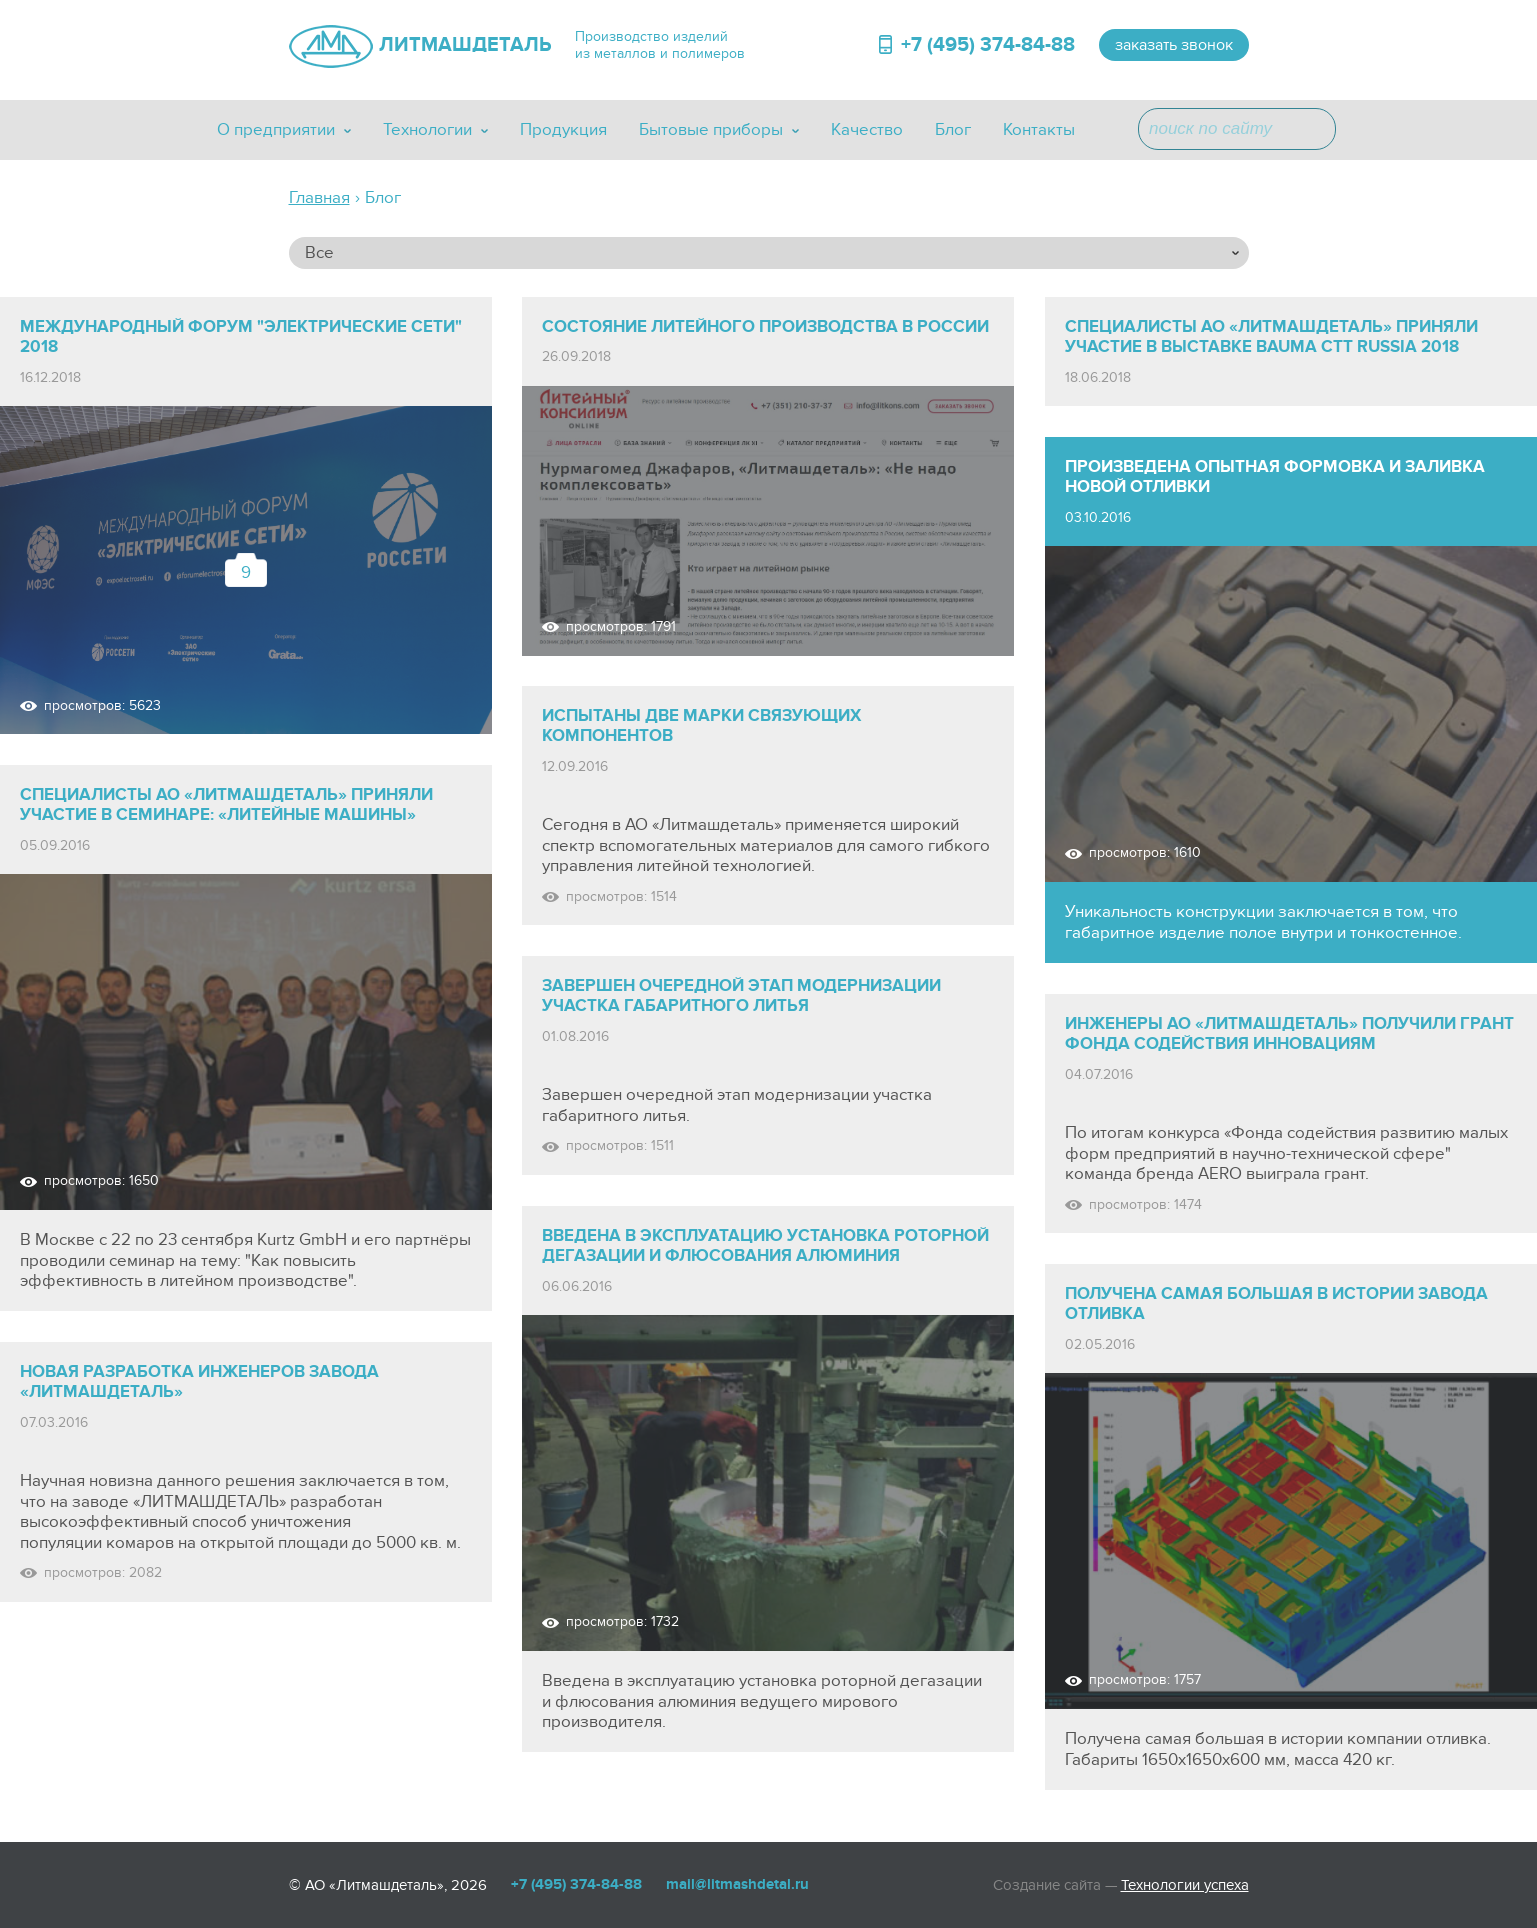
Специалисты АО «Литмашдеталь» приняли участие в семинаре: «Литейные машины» (226, 805)
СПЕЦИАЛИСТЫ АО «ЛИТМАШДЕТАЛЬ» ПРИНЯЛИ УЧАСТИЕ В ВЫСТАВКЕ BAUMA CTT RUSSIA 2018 (1271, 337)
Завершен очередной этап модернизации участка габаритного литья (741, 996)
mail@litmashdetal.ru (737, 1884)
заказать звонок (1174, 45)
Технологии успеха (1185, 1885)
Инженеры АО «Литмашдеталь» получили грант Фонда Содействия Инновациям (1289, 1034)
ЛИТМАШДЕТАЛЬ (465, 45)
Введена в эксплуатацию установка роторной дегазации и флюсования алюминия (765, 1246)
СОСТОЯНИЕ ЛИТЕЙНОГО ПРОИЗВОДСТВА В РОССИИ (765, 327)
